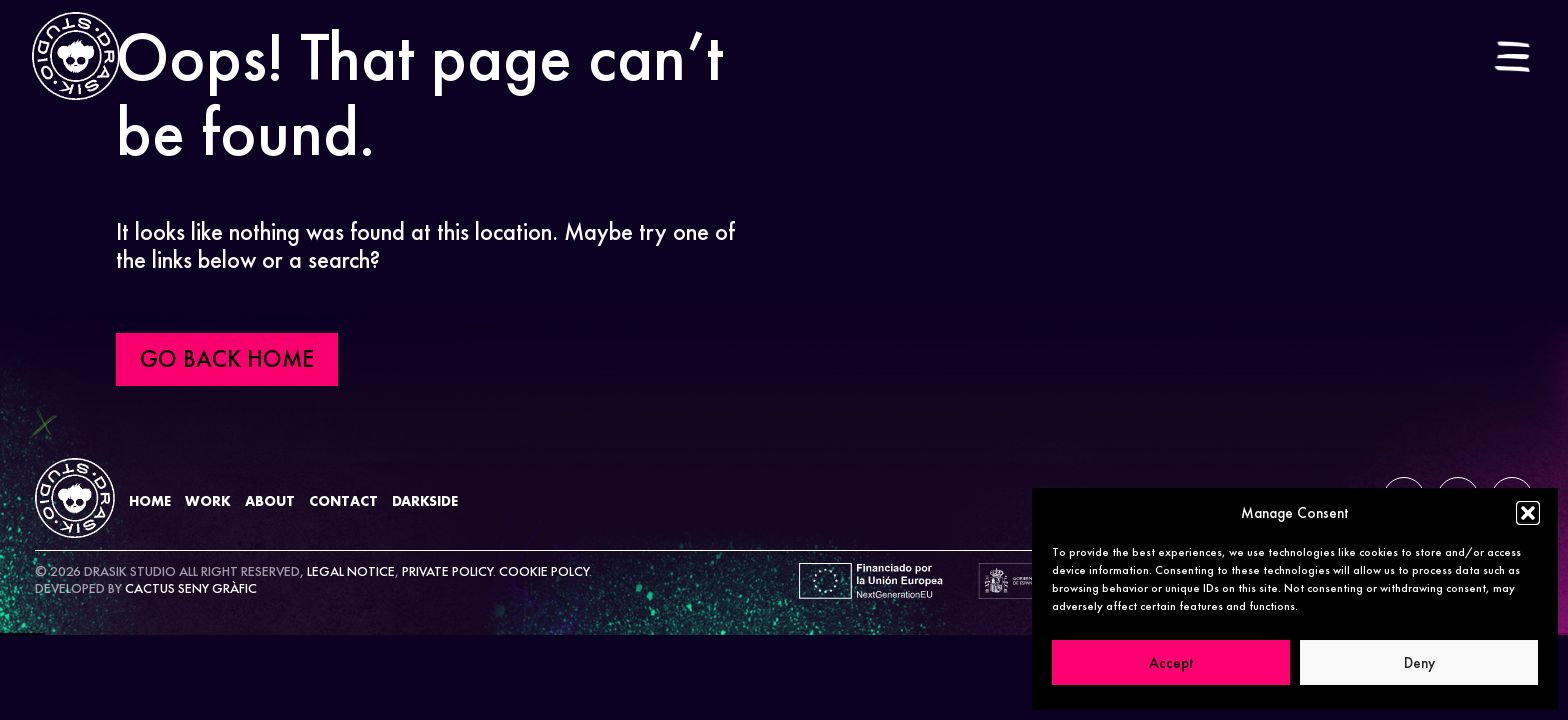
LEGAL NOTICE (351, 571)
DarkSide (425, 501)
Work (208, 501)
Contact (343, 501)
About (270, 501)
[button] (1528, 513)
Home (150, 501)
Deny (1419, 663)
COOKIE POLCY (544, 571)
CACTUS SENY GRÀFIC (191, 588)
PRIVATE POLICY (447, 571)
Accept (1171, 663)
